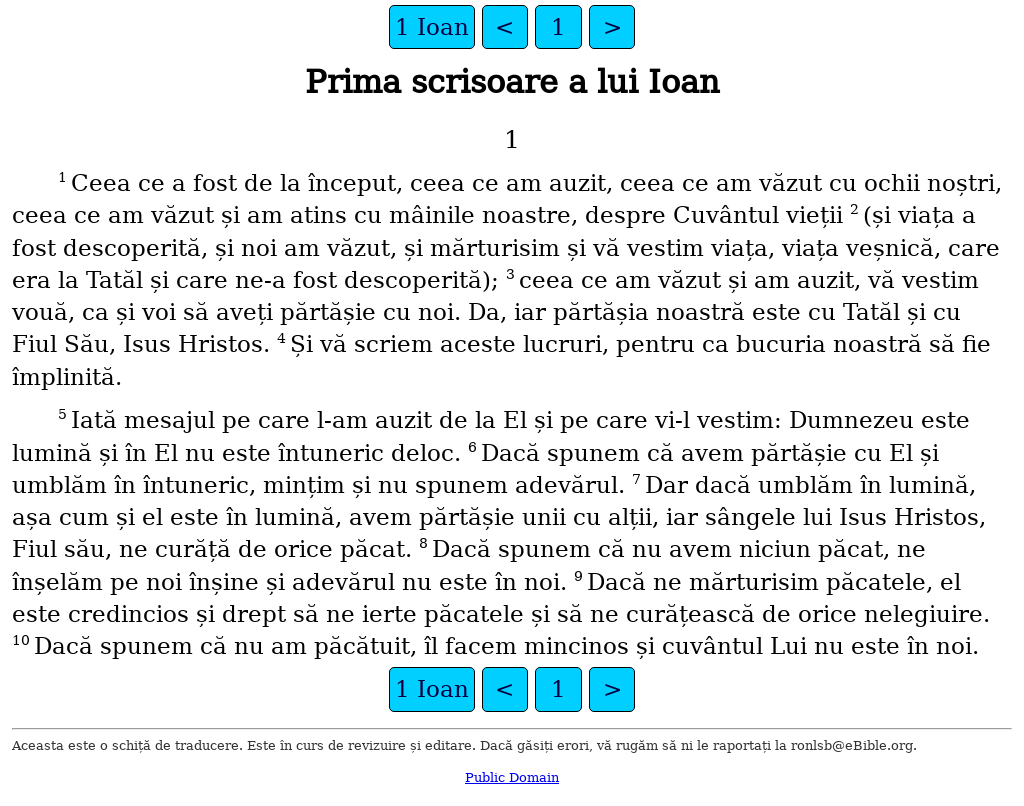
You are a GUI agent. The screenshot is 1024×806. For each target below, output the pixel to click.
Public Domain (512, 777)
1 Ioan (432, 27)
